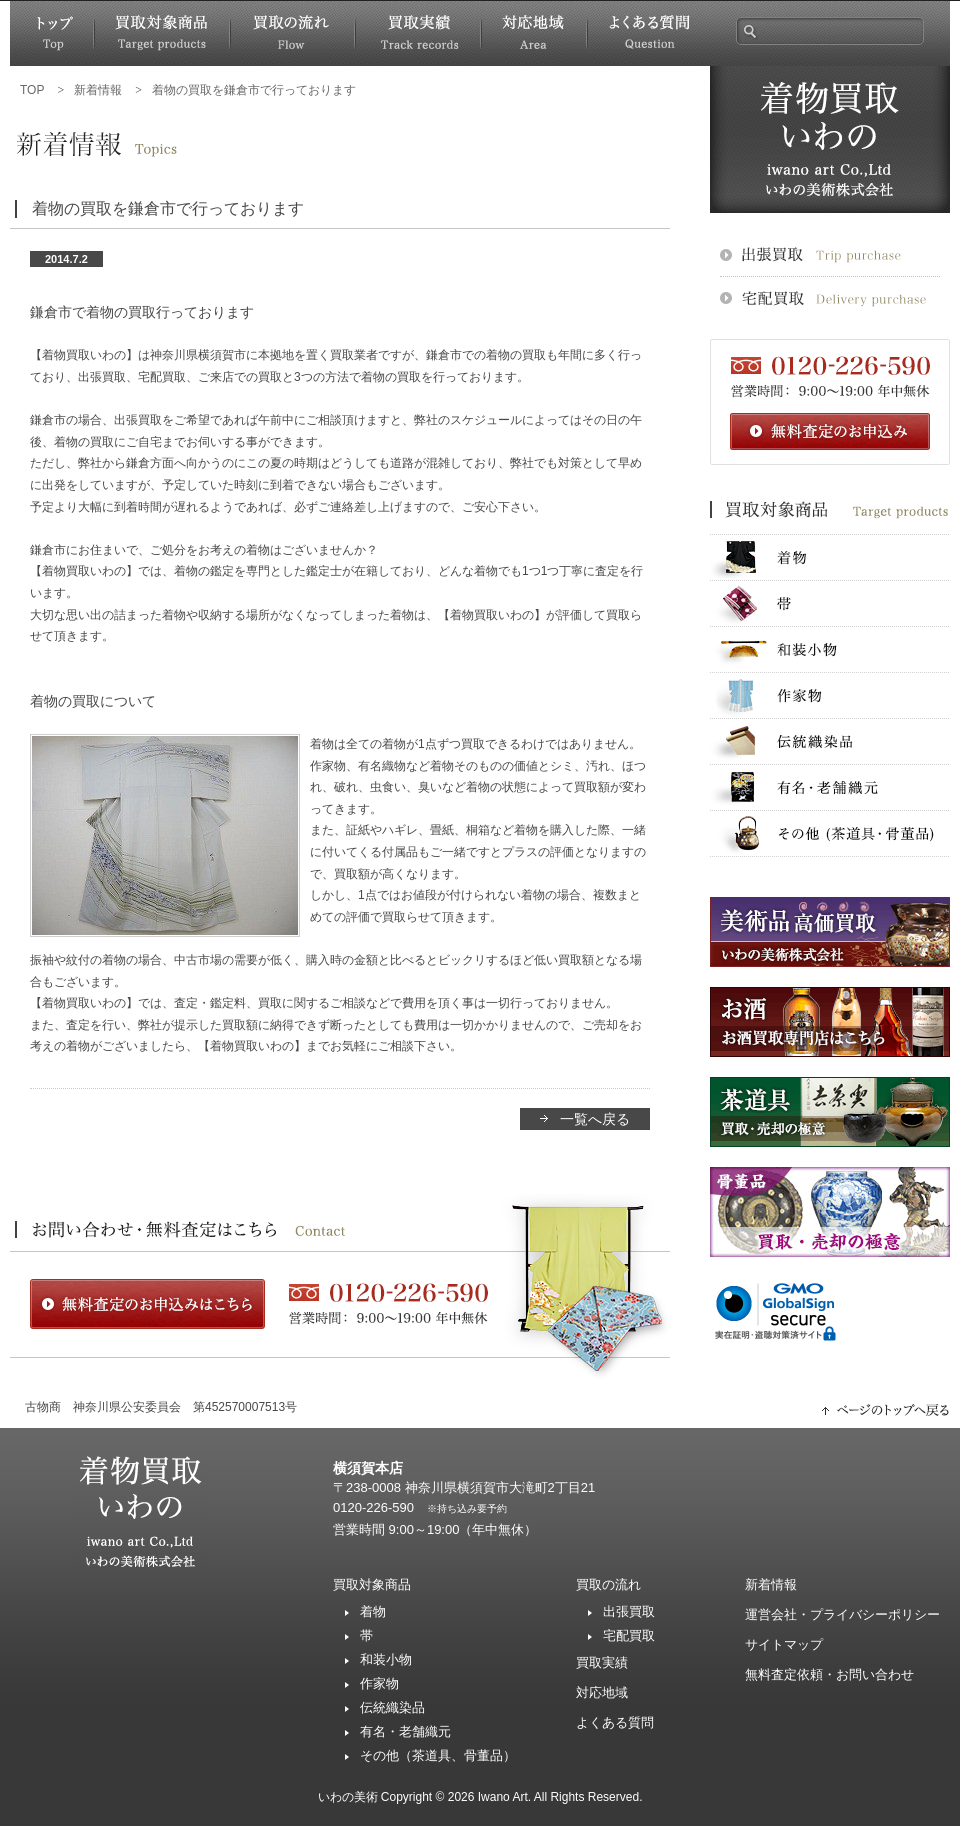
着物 (373, 1611)
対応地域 (602, 1692)
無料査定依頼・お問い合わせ (829, 1674)
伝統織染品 (392, 1707)
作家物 (379, 1683)
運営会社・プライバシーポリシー (842, 1614)
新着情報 (771, 1584)
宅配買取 (629, 1635)
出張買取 (629, 1611)
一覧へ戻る (595, 1119)
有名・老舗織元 (405, 1731)
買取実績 (602, 1662)
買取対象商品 (372, 1584)
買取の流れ (608, 1584)
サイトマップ (784, 1644)
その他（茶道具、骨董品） (438, 1755)
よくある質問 (615, 1722)
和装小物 (386, 1659)
